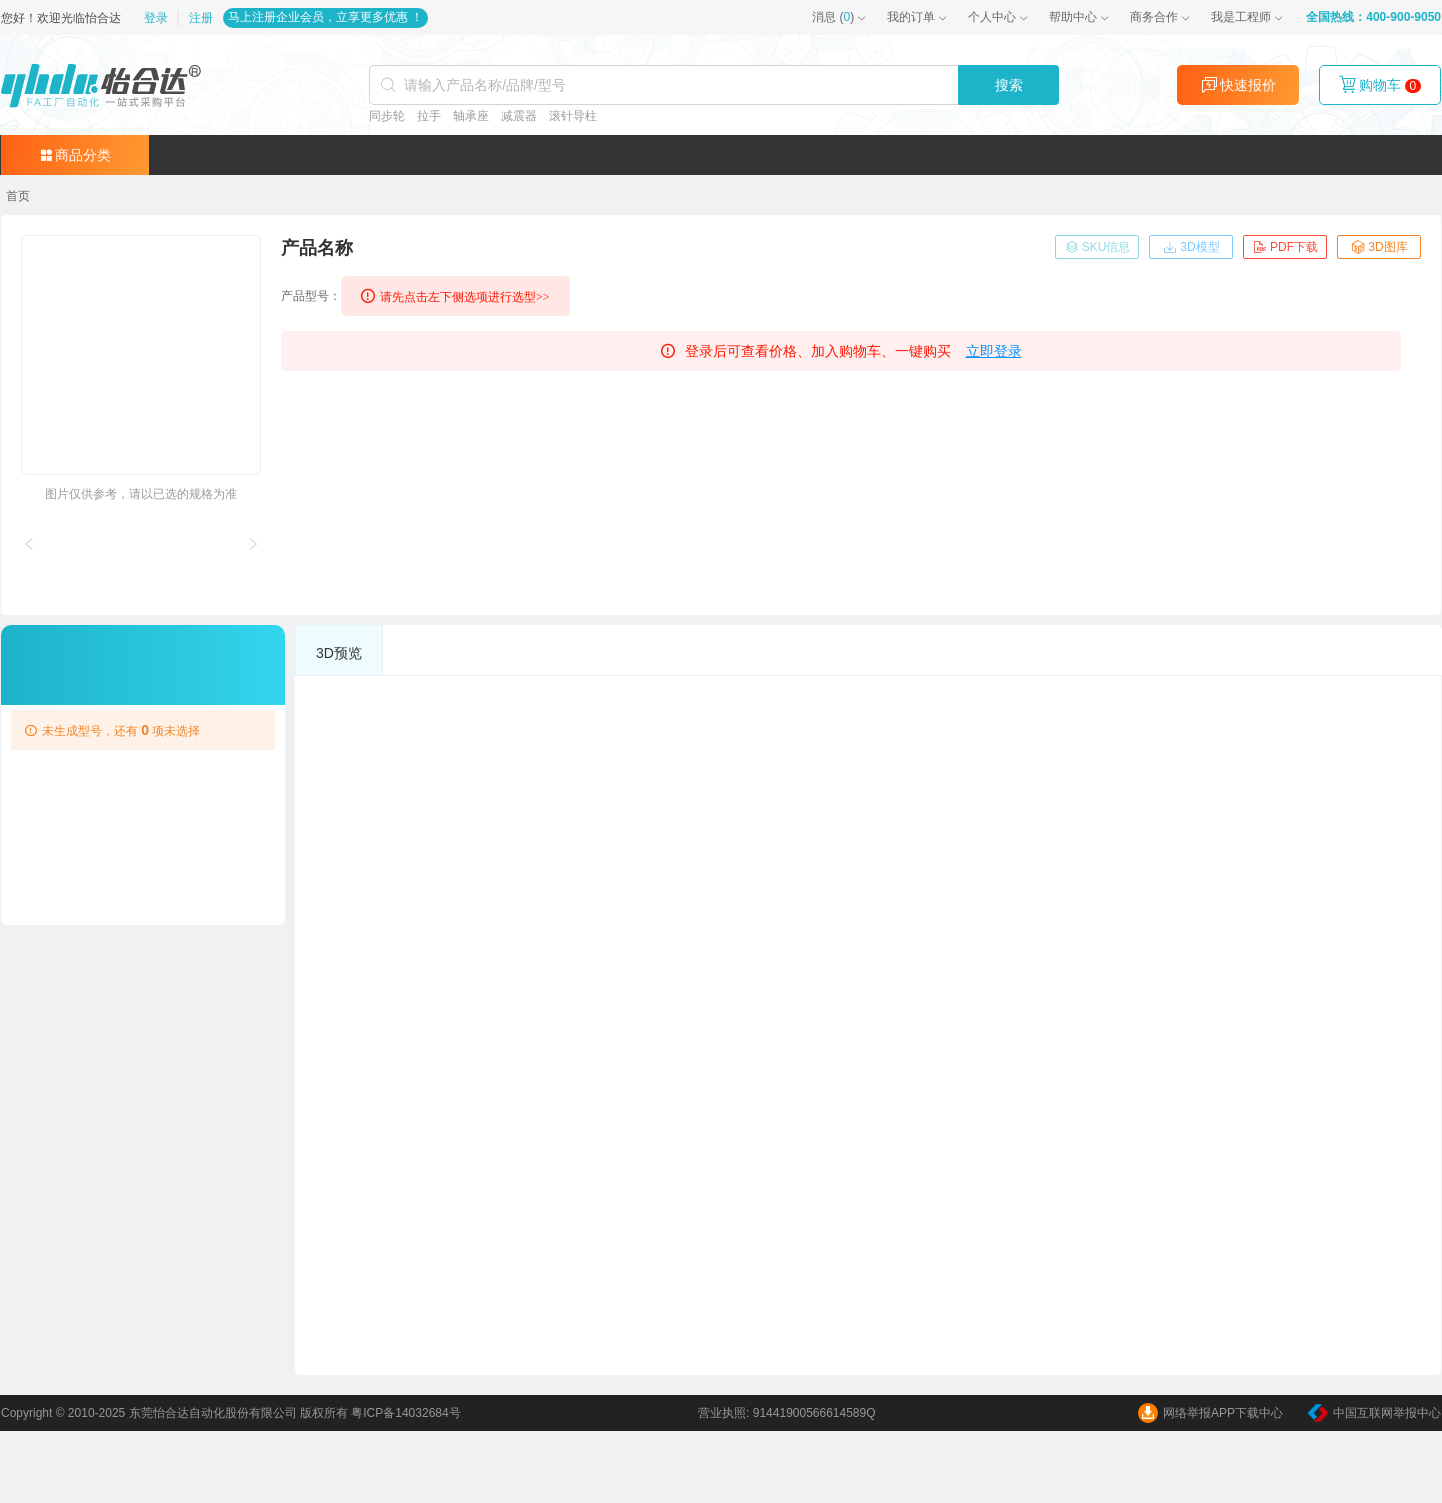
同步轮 (386, 116)
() (833, 17)
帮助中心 (1073, 17)
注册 (201, 18)
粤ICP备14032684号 (405, 1413)
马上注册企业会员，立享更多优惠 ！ (325, 17)
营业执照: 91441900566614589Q (786, 1413)
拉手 (428, 116)
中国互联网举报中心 (1374, 1413)
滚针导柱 (572, 116)
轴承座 (470, 116)
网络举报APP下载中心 (1210, 1413)
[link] (18, 196)
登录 (157, 18)
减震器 (518, 116)
